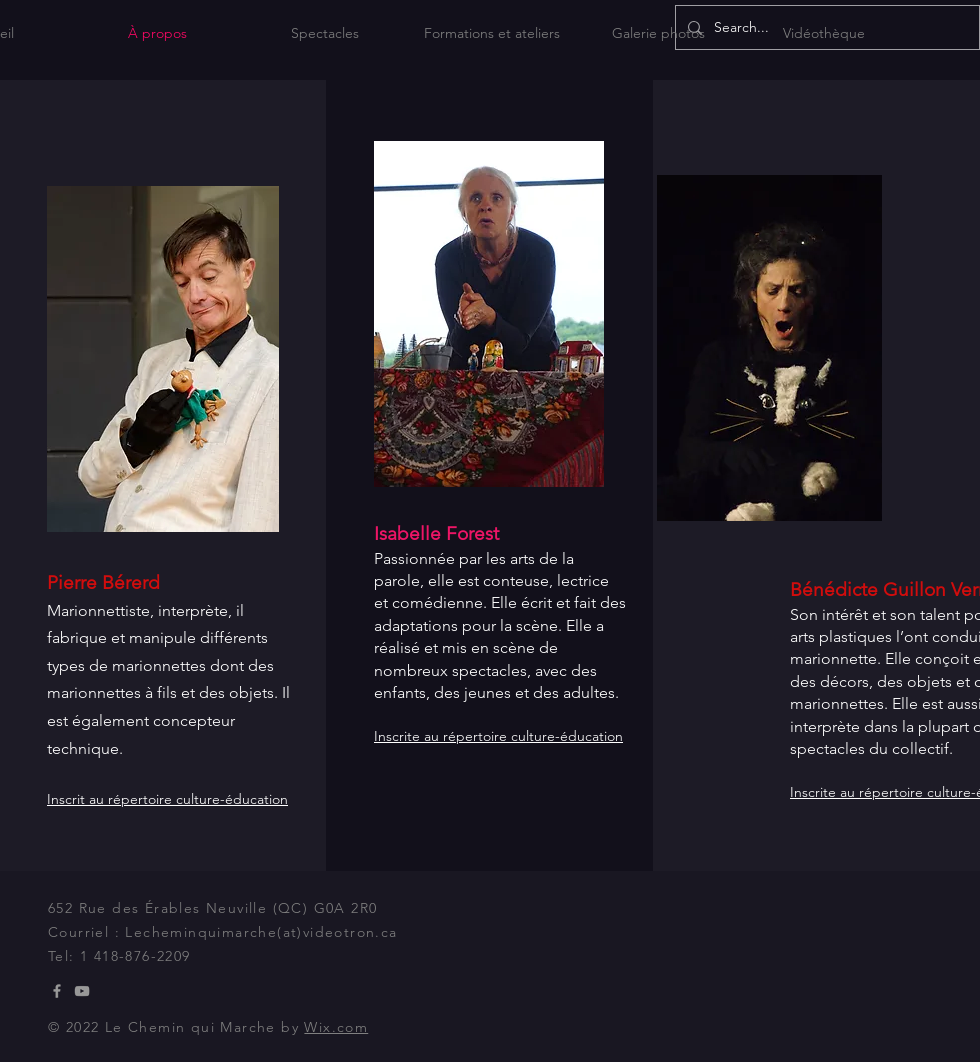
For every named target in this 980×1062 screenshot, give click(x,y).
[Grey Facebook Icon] (57, 991)
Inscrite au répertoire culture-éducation (498, 736)
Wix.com (336, 1027)
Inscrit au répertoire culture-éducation (167, 799)
